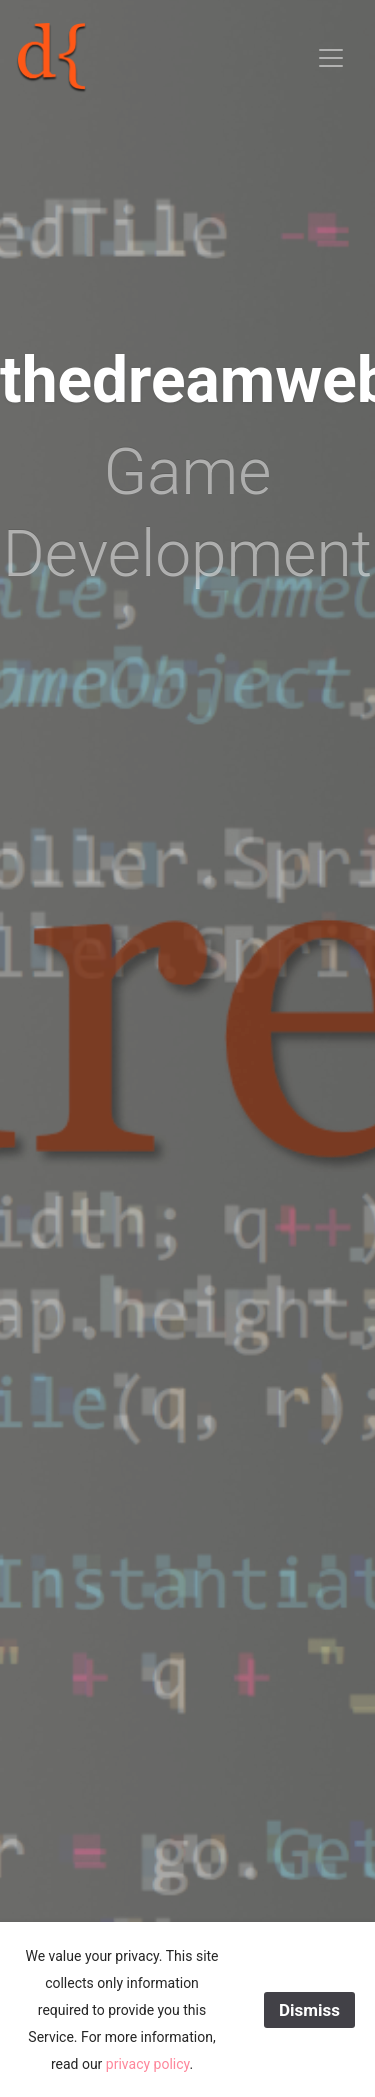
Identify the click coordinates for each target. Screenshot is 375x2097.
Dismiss (309, 2010)
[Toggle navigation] (331, 58)
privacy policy (148, 2064)
